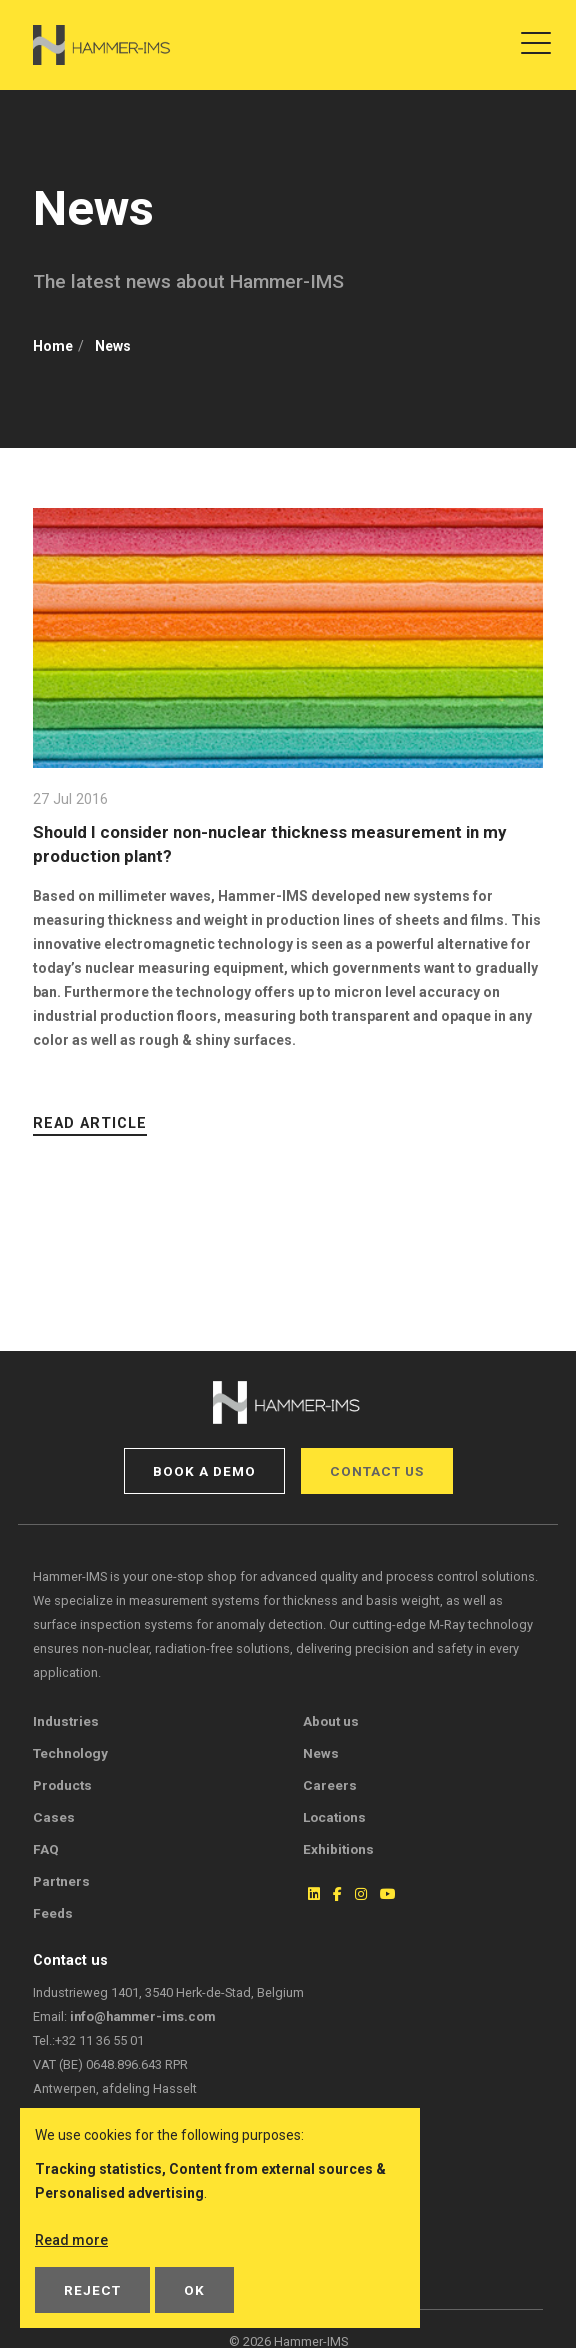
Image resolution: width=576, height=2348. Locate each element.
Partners (61, 1881)
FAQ (46, 1849)
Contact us (377, 1471)
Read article (90, 1123)
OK (194, 2290)
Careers (330, 1785)
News (321, 1753)
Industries (66, 1721)
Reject (92, 2290)
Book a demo (204, 1471)
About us (331, 1721)
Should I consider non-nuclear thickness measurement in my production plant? (269, 844)
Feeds (53, 1913)
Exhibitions (338, 1849)
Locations (334, 1817)
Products (62, 1785)
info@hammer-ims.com (142, 2016)
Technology (70, 1753)
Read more (71, 2240)
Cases (54, 1817)
